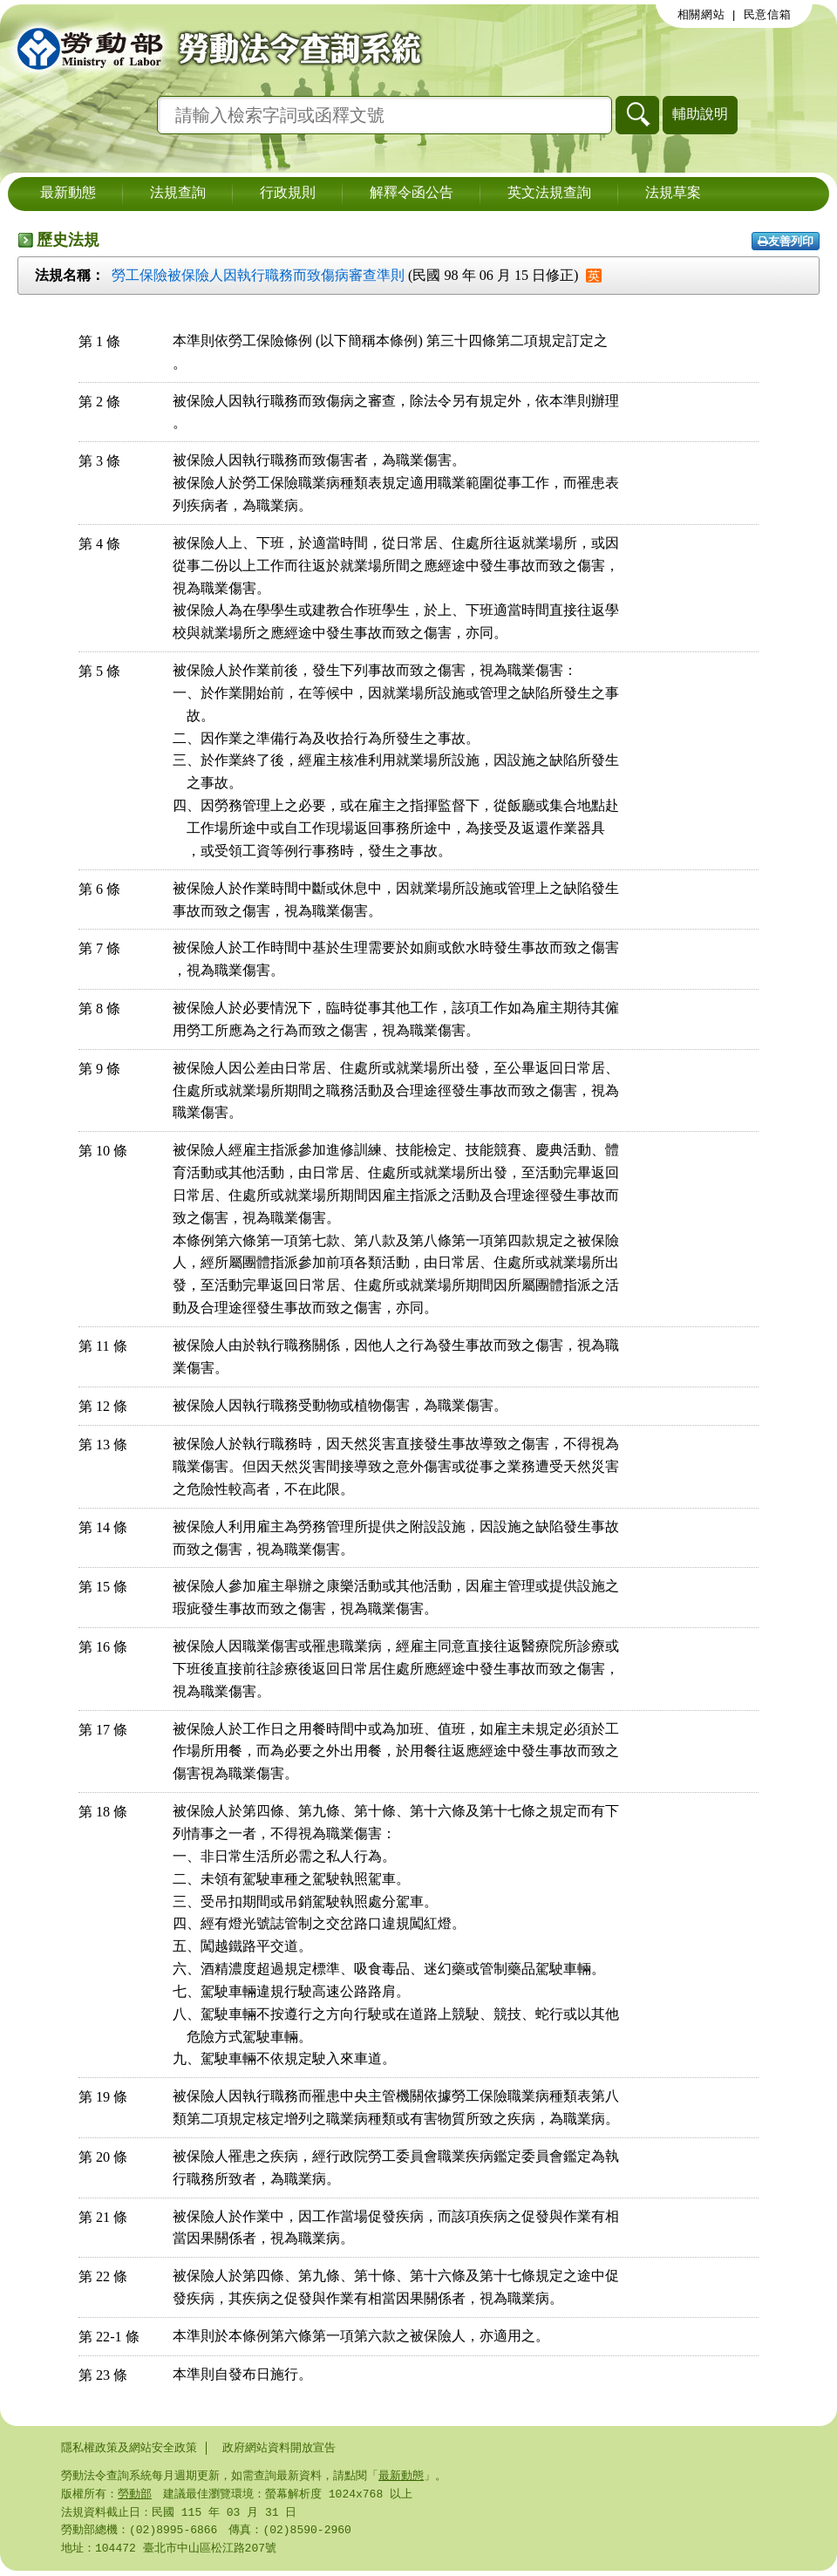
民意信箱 (768, 15)
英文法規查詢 (549, 193)
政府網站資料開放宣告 (279, 2448)
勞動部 (135, 2496)
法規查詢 (178, 193)
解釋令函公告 (411, 193)
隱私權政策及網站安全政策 (129, 2448)
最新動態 (68, 193)
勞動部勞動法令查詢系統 (213, 48)
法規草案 (673, 193)
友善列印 (785, 241)
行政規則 (288, 193)
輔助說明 (700, 113)
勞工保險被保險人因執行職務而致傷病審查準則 (258, 275)
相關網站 (701, 15)
